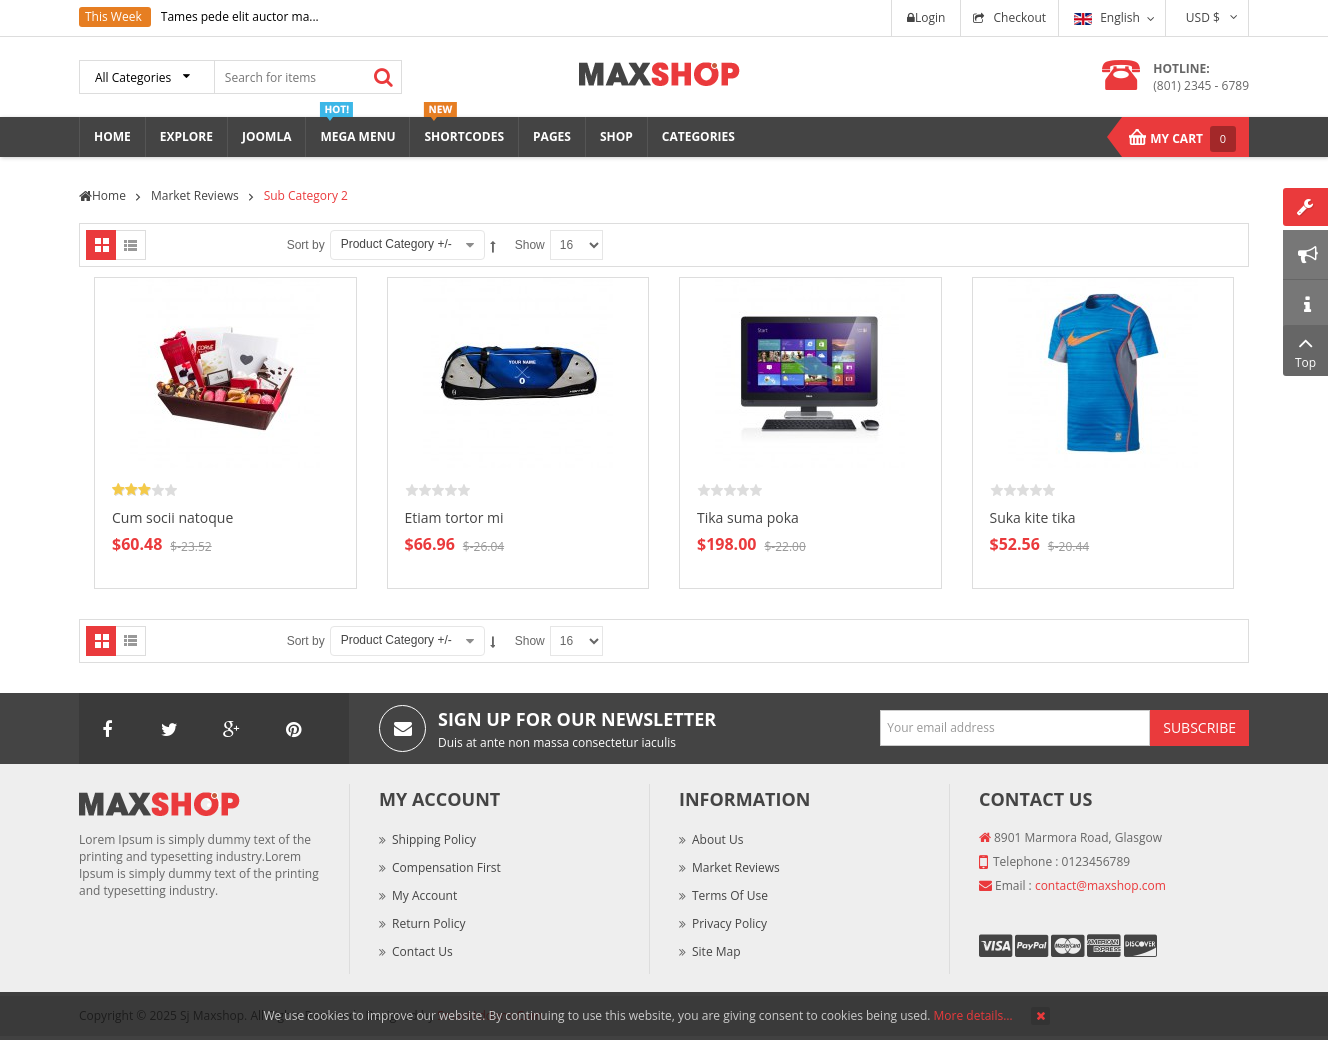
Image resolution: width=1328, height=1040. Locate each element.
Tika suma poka (748, 517)
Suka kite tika (1033, 517)
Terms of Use (730, 895)
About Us (717, 839)
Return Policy (428, 923)
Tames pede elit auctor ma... (240, 16)
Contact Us (422, 951)
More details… (973, 1015)
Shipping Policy (434, 839)
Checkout (1019, 17)
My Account (424, 895)
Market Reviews (736, 867)
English (1107, 17)
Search (383, 77)
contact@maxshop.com (1100, 885)
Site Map (716, 951)
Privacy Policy (729, 923)
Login (926, 17)
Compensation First (446, 867)
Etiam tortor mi (454, 517)
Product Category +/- (396, 244)
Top (1305, 350)
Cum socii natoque (172, 517)
